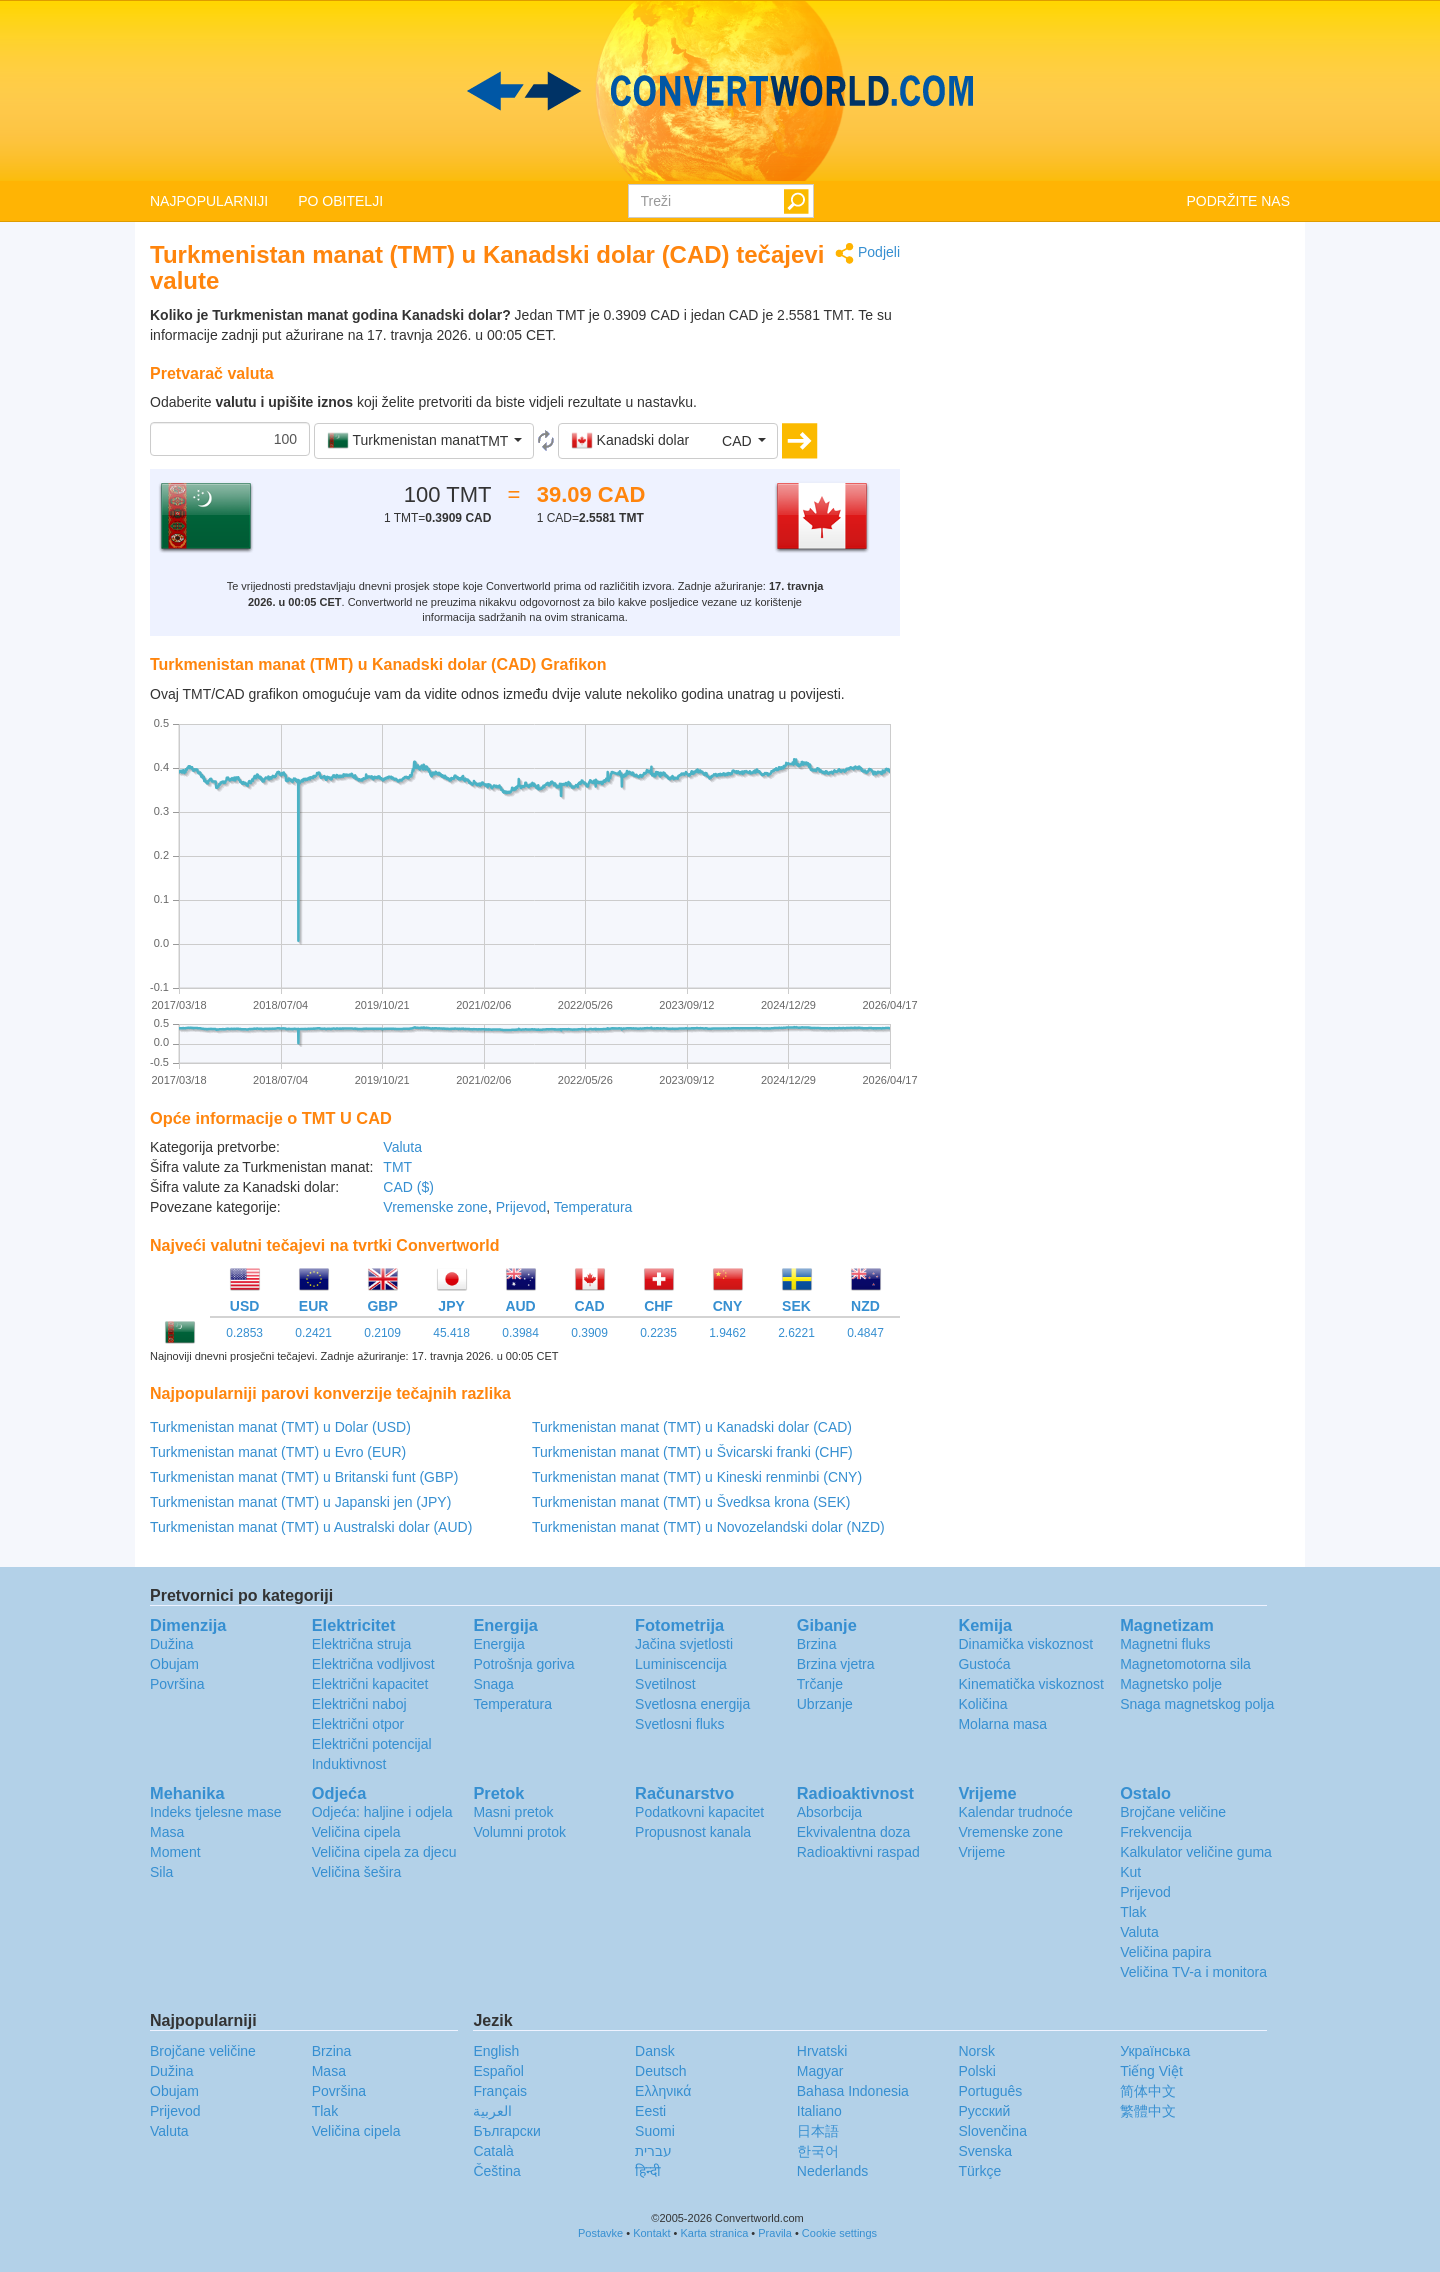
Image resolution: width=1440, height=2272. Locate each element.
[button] (424, 441)
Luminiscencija (681, 1664)
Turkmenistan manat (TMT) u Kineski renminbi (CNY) (697, 1477)
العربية (492, 2111)
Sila (161, 1872)
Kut (1130, 1872)
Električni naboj (359, 1704)
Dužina (172, 1644)
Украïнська (1155, 2051)
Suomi (655, 2131)
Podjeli (867, 253)
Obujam (174, 1664)
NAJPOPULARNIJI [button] (209, 201)
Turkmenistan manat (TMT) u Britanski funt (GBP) (304, 1477)
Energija (498, 1644)
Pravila (775, 2233)
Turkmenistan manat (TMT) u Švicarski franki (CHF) (692, 1452)
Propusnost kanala (693, 1832)
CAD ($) (408, 1187)
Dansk (655, 2051)
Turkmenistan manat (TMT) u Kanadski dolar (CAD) (692, 1427)
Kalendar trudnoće (1015, 1812)
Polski (976, 2071)
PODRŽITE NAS (1238, 201)
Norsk (976, 2051)
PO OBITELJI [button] (340, 201)
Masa (167, 1832)
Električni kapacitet (370, 1684)
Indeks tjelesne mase (216, 1812)
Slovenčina (992, 2131)
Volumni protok (519, 1832)
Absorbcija (829, 1812)
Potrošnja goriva (523, 1664)
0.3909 (589, 1333)
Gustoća (984, 1664)
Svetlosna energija (692, 1704)
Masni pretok (513, 1812)
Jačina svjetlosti (684, 1644)
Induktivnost (349, 1764)
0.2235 (658, 1333)
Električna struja (362, 1644)
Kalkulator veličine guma (1196, 1852)
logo (720, 91)
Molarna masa (1002, 1724)
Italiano (819, 2111)
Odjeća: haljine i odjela (382, 1812)
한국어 (818, 2151)
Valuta (402, 1147)
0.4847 (865, 1333)
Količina (982, 1704)
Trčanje (820, 1684)
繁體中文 (1148, 2111)
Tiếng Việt (1151, 2071)
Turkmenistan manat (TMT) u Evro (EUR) (278, 1452)
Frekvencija (1156, 1832)
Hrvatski (822, 2051)
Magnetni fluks (1165, 1644)
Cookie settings (839, 2233)
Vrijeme (981, 1852)
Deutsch (660, 2071)
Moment (175, 1852)
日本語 (818, 2131)
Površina (177, 1684)
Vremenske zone (435, 1207)
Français (500, 2091)
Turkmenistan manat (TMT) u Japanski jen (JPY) (300, 1502)
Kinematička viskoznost (1031, 1684)
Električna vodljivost (373, 1664)
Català (493, 2151)
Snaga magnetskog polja (1197, 1704)
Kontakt (651, 2233)
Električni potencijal (372, 1744)
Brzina (817, 1644)
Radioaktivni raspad (858, 1852)
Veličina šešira (357, 1872)
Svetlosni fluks (679, 1724)
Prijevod (521, 1207)
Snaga (493, 1684)
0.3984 (520, 1333)
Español (498, 2071)
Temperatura (593, 1207)
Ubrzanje (825, 1704)
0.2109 (382, 1333)
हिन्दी (648, 2171)
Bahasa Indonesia (853, 2091)
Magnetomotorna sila (1185, 1664)
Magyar (820, 2071)
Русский (984, 2111)
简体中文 (1148, 2091)
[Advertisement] (1110, 382)
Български (506, 2131)
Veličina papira (1165, 1952)
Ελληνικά (663, 2091)
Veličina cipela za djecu (384, 1852)
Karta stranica (714, 2233)
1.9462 (727, 1333)
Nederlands (833, 2171)
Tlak (1133, 1912)
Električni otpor (358, 1724)
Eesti (650, 2111)
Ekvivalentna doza (854, 1832)
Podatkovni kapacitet (699, 1812)
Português (990, 2091)
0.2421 (313, 1333)
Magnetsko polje (1171, 1684)
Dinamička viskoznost (1025, 1644)
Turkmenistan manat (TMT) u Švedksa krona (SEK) (691, 1502)
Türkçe (979, 2171)
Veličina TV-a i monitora (1193, 1972)
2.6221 (796, 1333)
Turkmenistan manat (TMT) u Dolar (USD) (280, 1427)
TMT (397, 1167)
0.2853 (244, 1333)
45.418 (451, 1333)
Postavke (600, 2233)
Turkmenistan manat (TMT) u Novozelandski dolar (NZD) (708, 1527)
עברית (653, 2151)
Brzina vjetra (836, 1664)
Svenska (985, 2151)
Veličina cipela (356, 1832)
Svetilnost (665, 1684)
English (496, 2051)
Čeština (496, 2171)
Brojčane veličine (1173, 1812)
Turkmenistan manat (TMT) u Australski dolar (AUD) (311, 1527)
